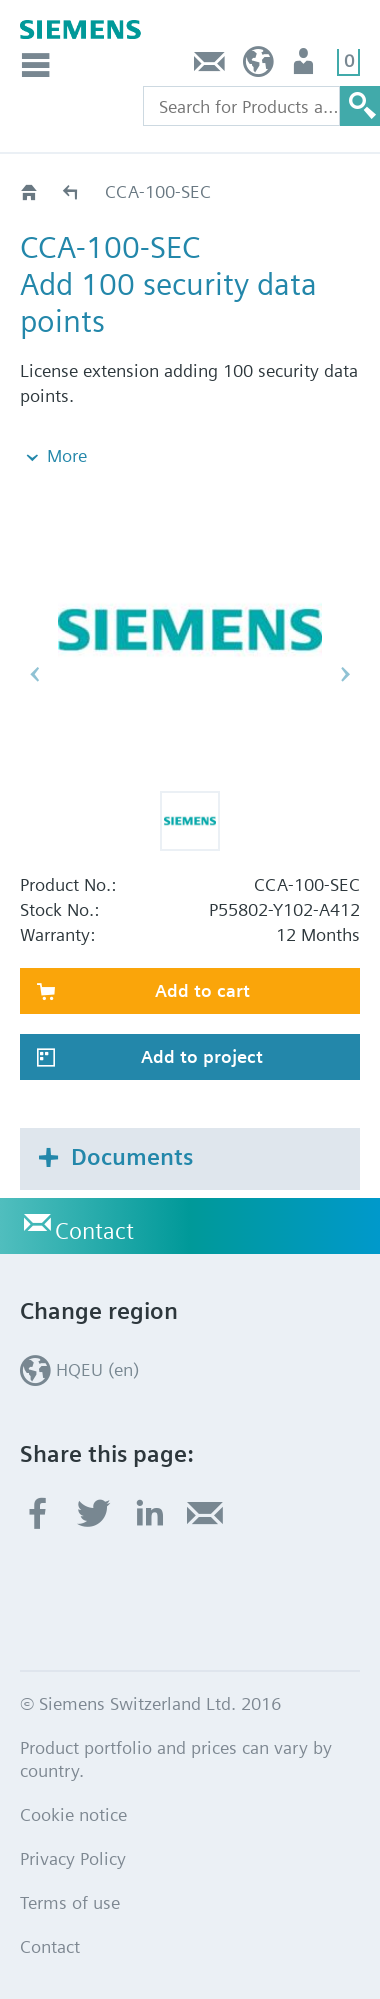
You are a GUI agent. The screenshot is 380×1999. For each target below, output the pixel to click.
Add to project (202, 1056)
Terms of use (70, 1902)
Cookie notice (73, 1814)
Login (305, 66)
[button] (190, 821)
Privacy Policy (73, 1858)
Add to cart (202, 990)
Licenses (71, 191)
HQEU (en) (258, 66)
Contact (210, 66)
